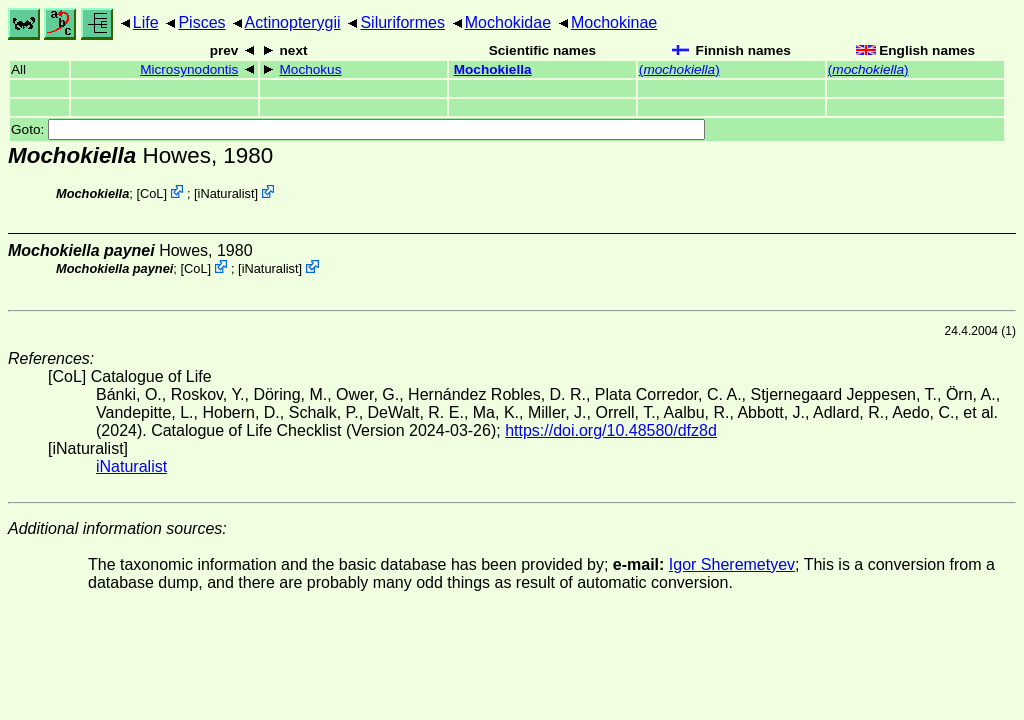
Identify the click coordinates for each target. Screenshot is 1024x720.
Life (146, 22)
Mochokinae (614, 22)
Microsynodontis (189, 69)
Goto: (358, 129)
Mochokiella (493, 69)
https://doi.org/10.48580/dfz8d (611, 430)
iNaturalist (226, 193)
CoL (151, 193)
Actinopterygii (293, 22)
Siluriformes (402, 22)
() (679, 69)
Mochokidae (508, 22)
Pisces (201, 22)
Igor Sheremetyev (732, 564)
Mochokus (311, 69)
